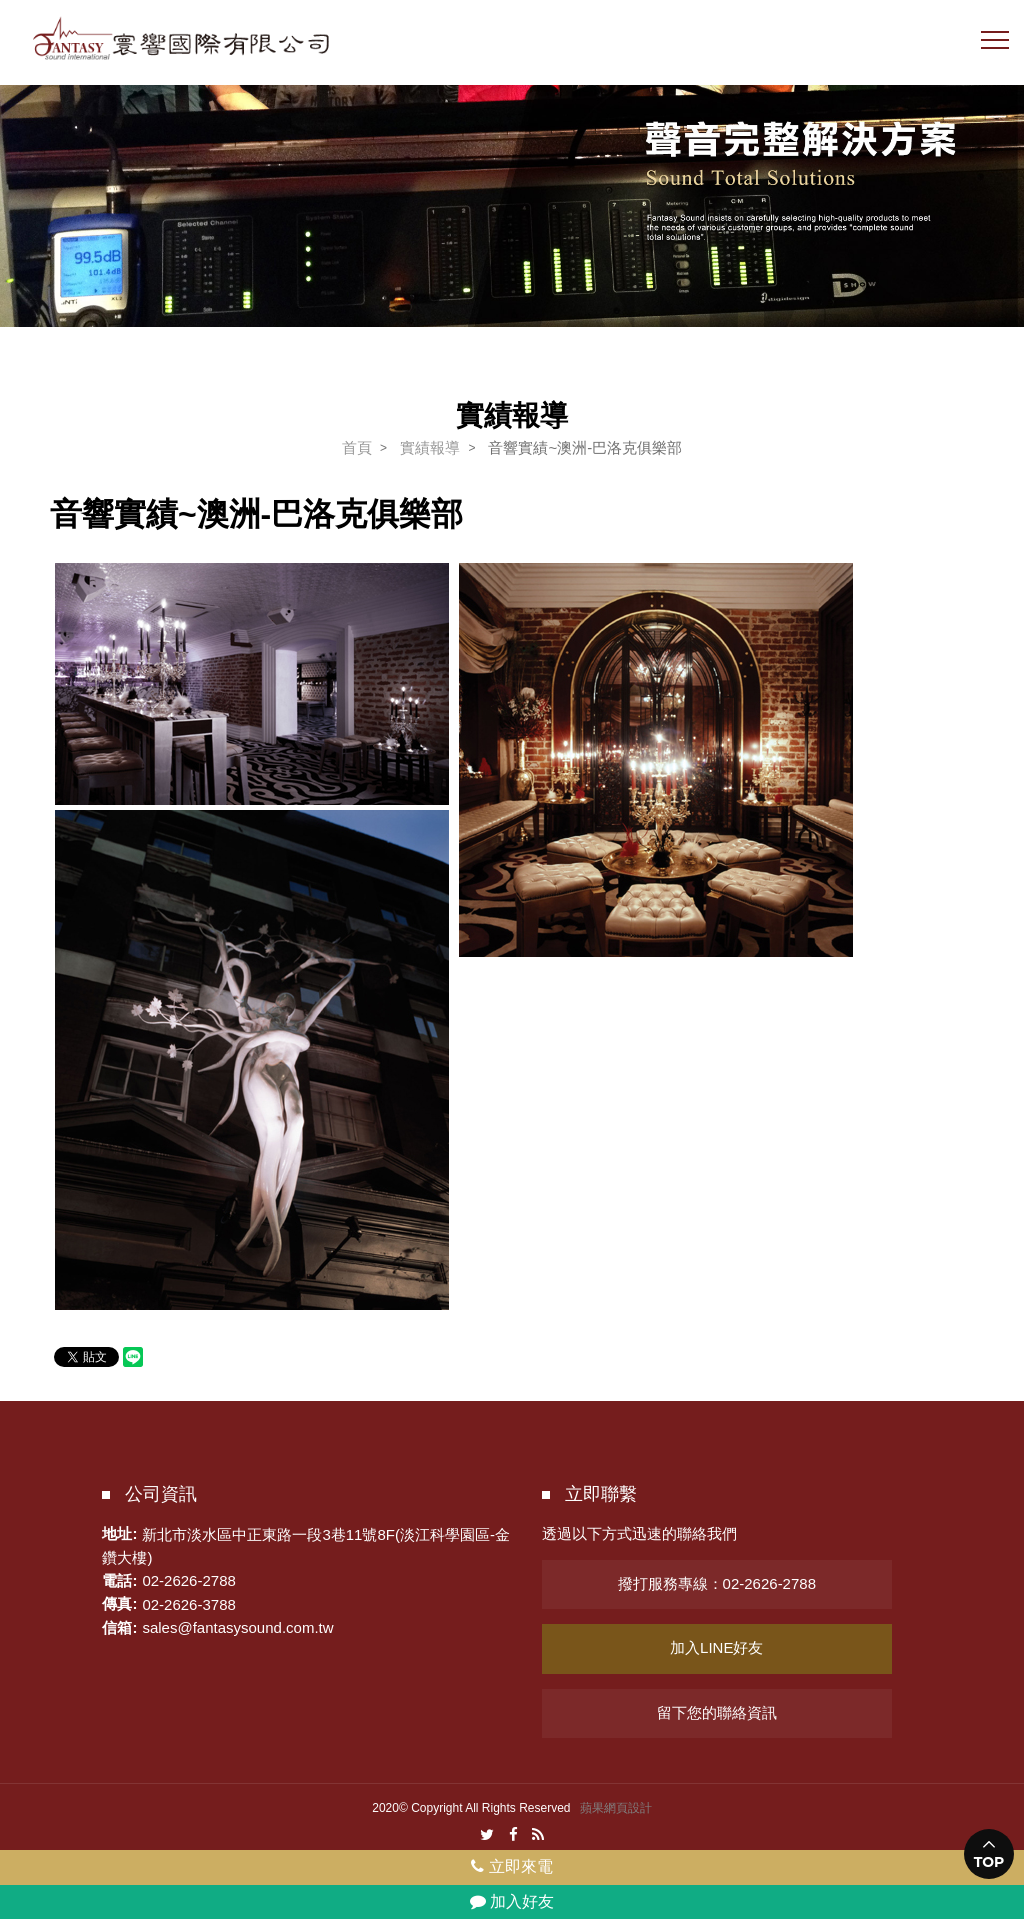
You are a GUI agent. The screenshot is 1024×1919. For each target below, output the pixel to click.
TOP (989, 1862)
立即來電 (511, 1866)
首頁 (357, 447)
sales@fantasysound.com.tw (237, 1627)
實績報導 (430, 447)
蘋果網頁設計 (616, 1808)
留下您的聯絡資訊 (717, 1712)
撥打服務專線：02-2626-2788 (717, 1583)
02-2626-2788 (188, 1580)
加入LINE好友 (716, 1647)
